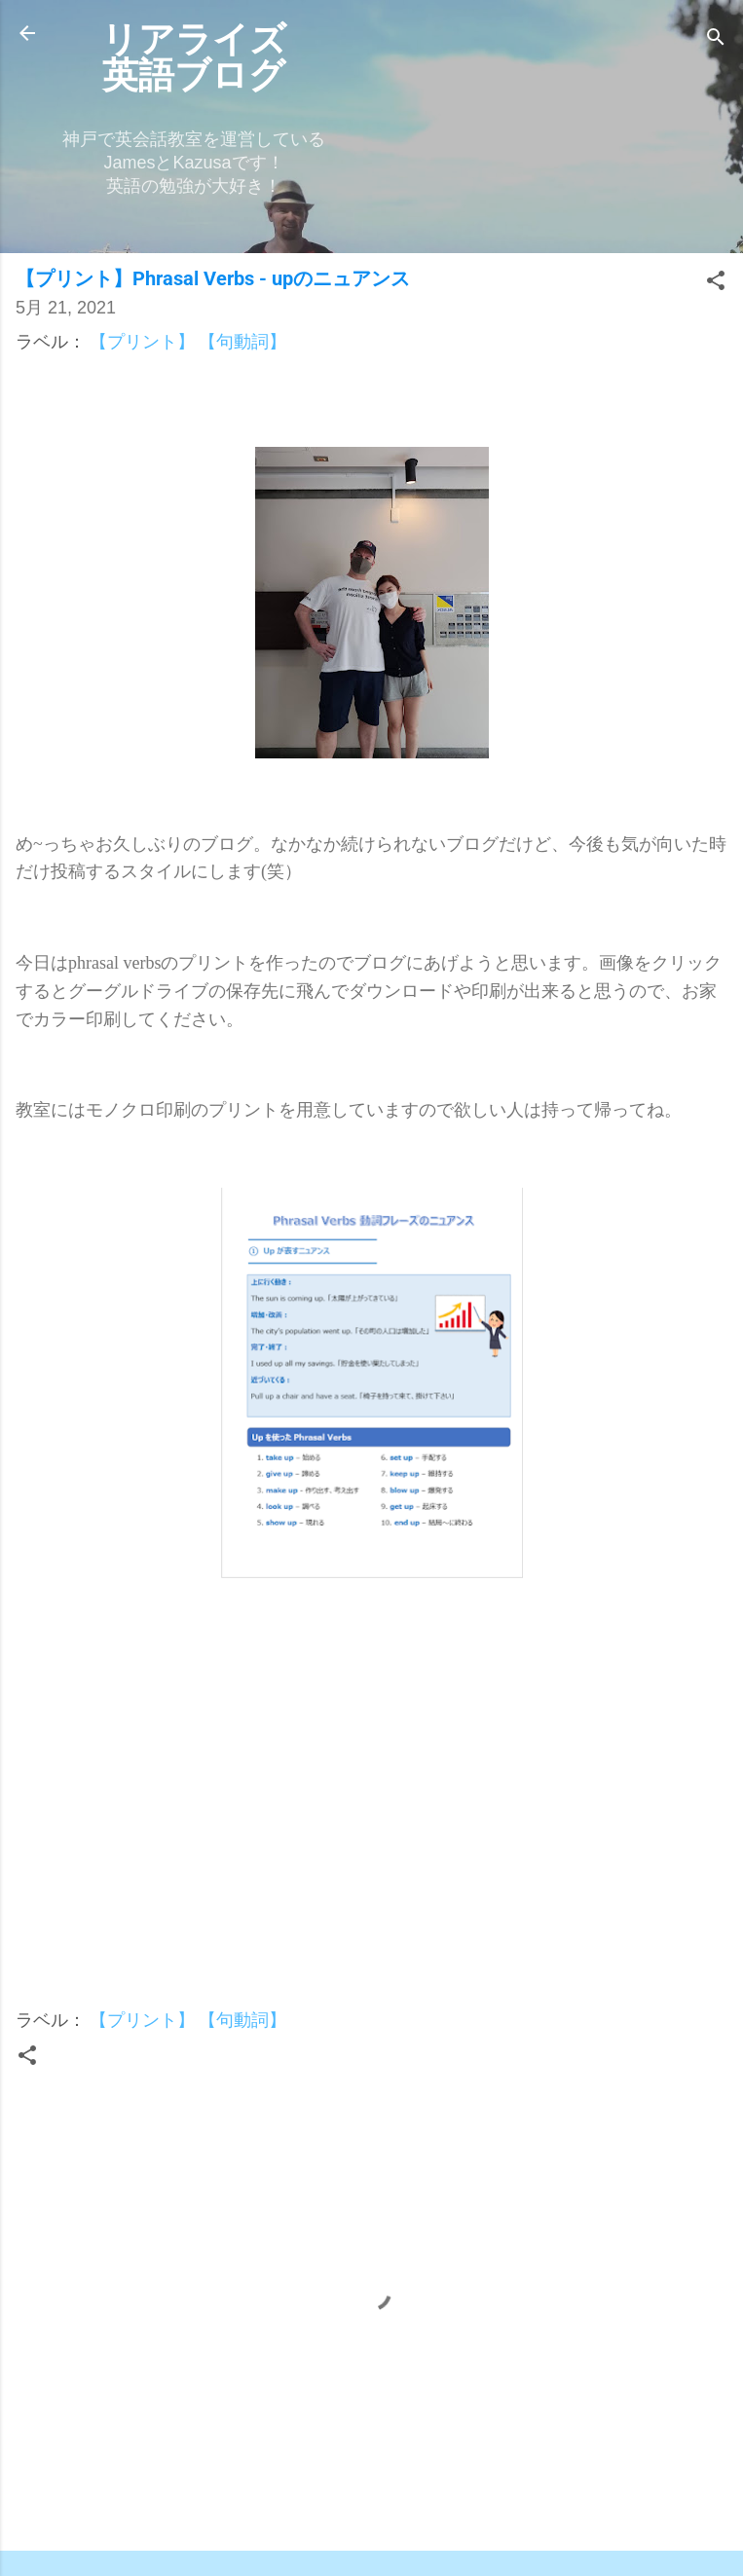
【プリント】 (142, 341)
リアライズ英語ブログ (193, 57)
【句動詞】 (242, 341)
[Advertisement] (371, 1813)
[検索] (715, 39)
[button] (715, 283)
